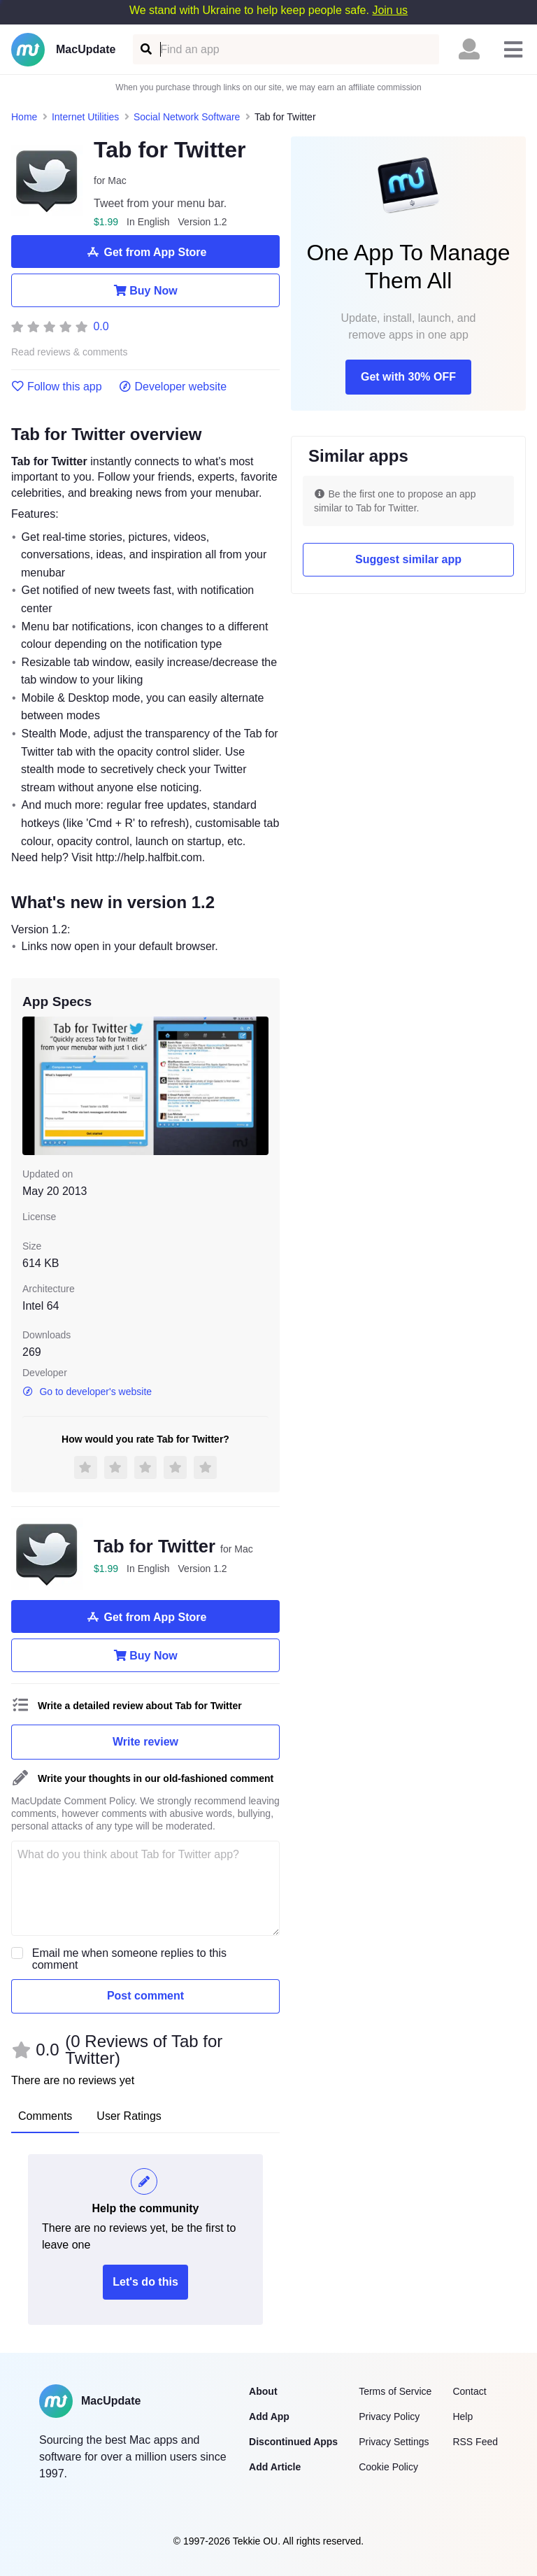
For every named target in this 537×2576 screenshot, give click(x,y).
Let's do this (145, 2281)
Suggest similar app (408, 559)
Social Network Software (187, 117)
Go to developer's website (87, 1391)
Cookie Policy (388, 2467)
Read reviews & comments (69, 352)
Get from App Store (146, 251)
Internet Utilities (85, 117)
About (263, 2391)
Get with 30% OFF (408, 376)
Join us (390, 10)
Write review (145, 1741)
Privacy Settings (394, 2441)
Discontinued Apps (293, 2441)
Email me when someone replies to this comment (129, 1959)
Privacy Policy (389, 2416)
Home (24, 117)
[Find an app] (145, 49)
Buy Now (145, 290)
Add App (269, 2416)
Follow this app (56, 386)
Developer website (173, 386)
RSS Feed (475, 2441)
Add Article (275, 2467)
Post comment (145, 1995)
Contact (469, 2391)
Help (462, 2416)
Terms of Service (395, 2391)
